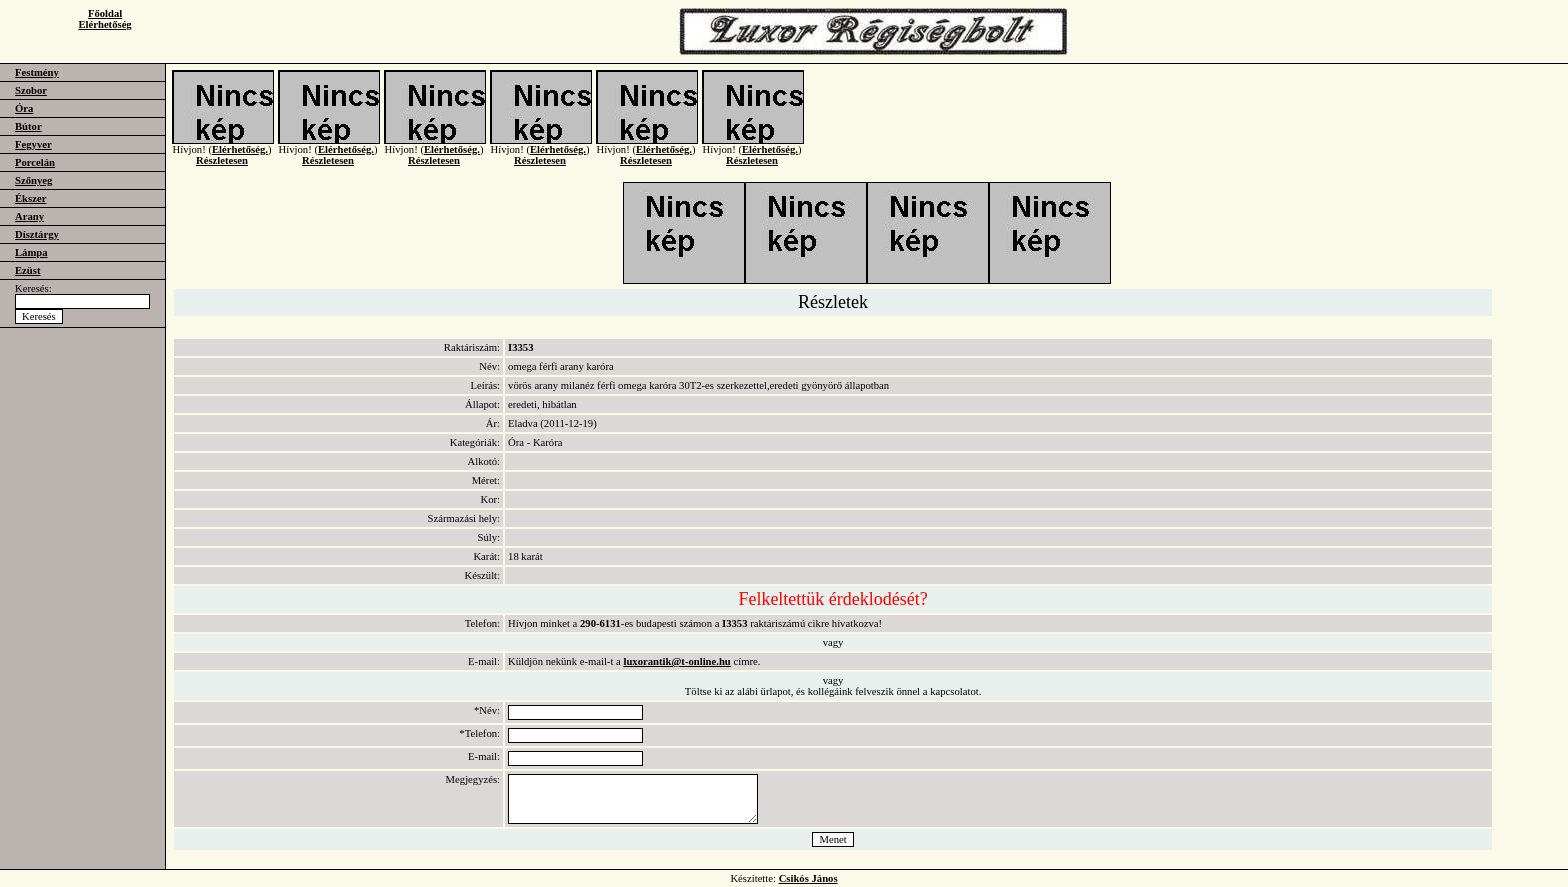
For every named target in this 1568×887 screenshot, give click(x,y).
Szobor (31, 90)
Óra (24, 108)
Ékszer (30, 198)
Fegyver (33, 144)
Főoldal (105, 13)
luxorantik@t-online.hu (676, 661)
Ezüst (27, 270)
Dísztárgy (37, 234)
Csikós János (808, 878)
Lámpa (31, 252)
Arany (29, 216)
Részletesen (222, 172)
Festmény (37, 72)
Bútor (28, 126)
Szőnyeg (33, 180)
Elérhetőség (104, 24)
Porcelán (35, 162)
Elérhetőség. (240, 161)
